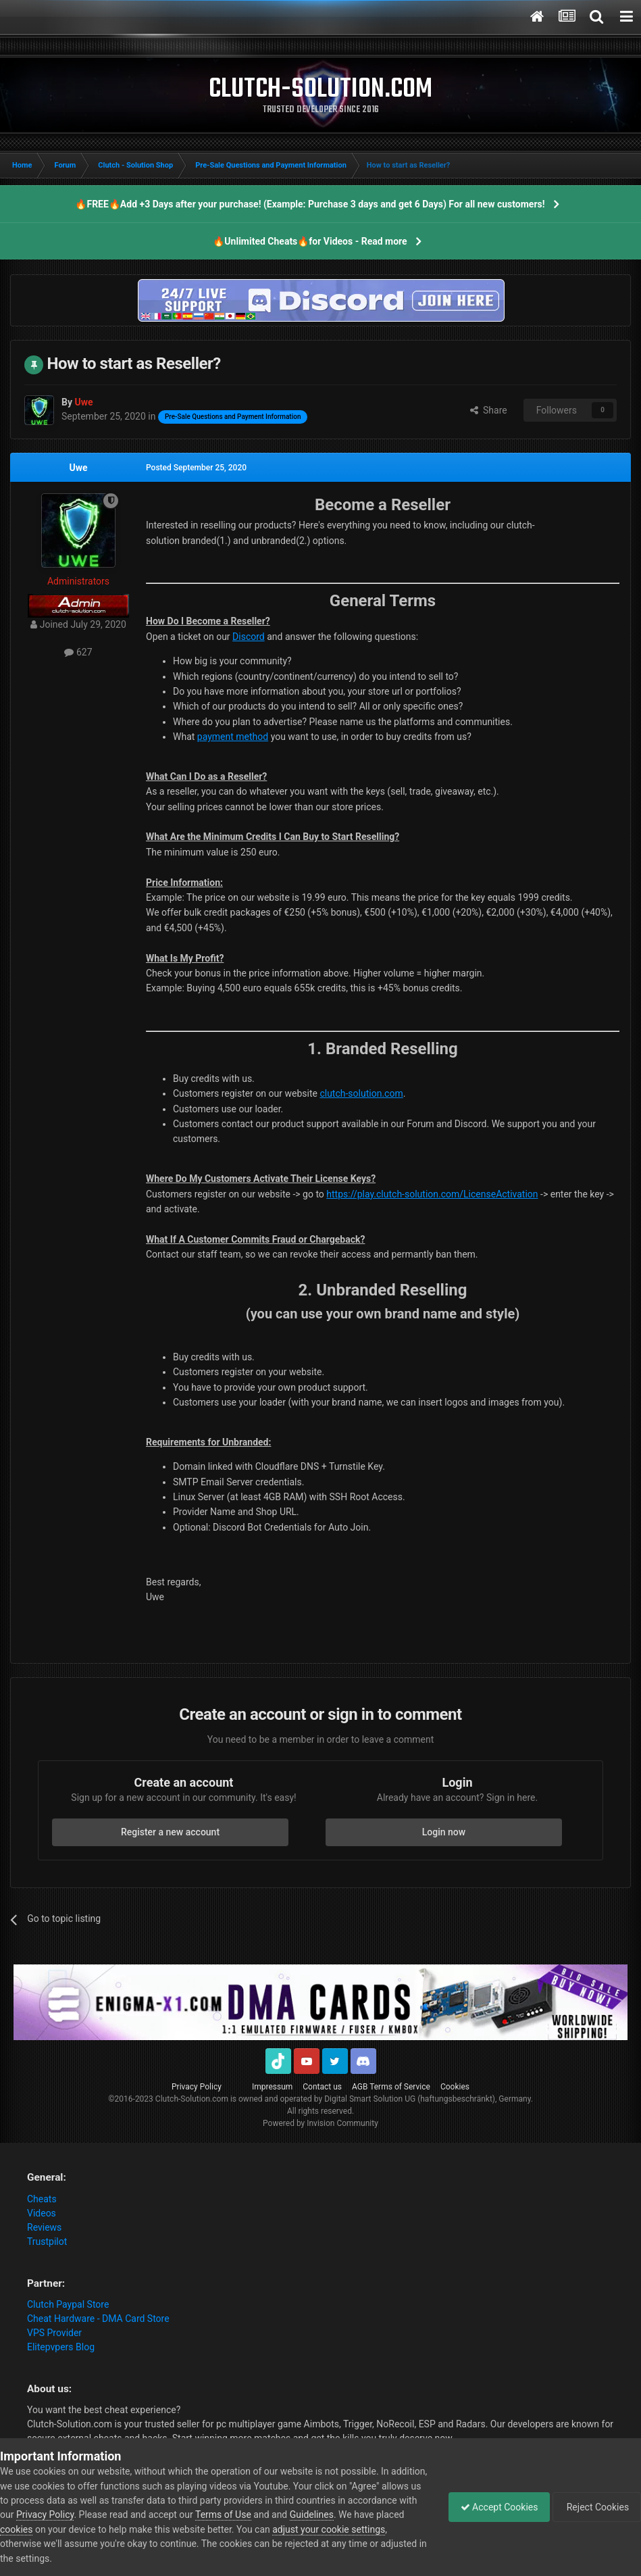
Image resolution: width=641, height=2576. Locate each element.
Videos (41, 2213)
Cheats (42, 2199)
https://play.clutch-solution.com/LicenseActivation (432, 1194)
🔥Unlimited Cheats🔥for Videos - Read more (310, 241)
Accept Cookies (493, 2507)
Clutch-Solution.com (191, 2099)
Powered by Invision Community (320, 2123)
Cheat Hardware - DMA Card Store (98, 2318)
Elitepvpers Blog (61, 2347)
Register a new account (170, 1832)
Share (488, 410)
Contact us (322, 2086)
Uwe (78, 467)
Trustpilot (47, 2241)
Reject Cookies (594, 2507)
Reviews (44, 2227)
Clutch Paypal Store (68, 2304)
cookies (84, 2529)
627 (78, 652)
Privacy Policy (197, 2086)
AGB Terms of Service (391, 2086)
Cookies (454, 2086)
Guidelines (383, 2514)
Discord (248, 636)
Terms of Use (295, 2514)
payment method (232, 736)
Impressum (272, 2086)
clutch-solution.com (361, 1093)
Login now (443, 1832)
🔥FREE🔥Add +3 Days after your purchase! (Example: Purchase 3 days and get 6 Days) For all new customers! (309, 204)
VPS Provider (54, 2332)
